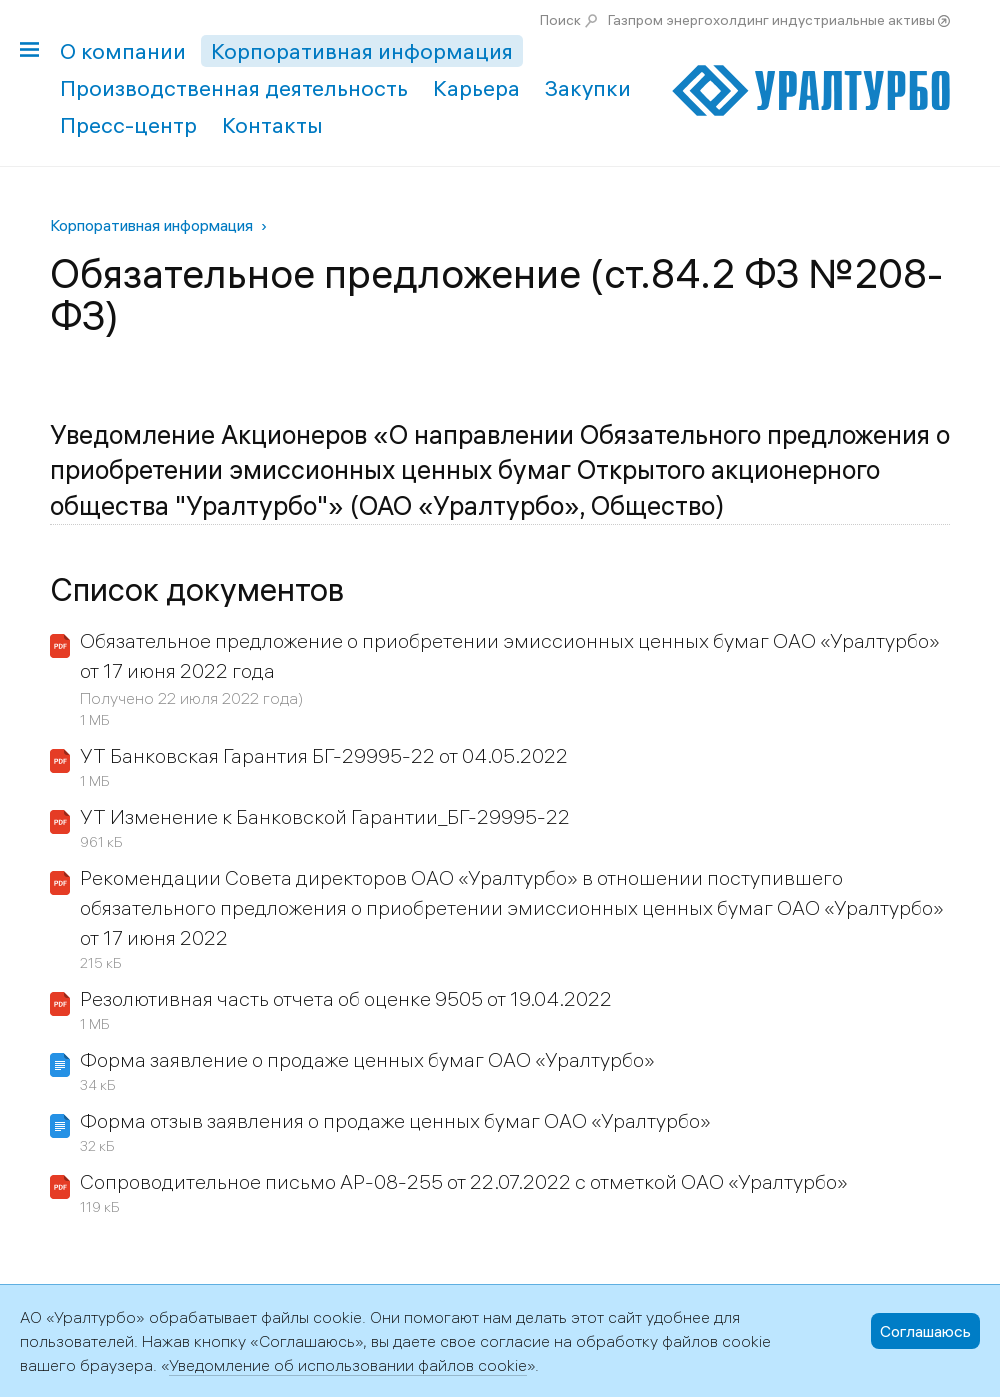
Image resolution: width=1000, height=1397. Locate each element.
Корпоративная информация (362, 51)
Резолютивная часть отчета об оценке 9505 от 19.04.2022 (346, 998)
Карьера (476, 88)
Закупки (588, 88)
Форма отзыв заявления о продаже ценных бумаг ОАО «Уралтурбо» (395, 1120)
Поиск (560, 20)
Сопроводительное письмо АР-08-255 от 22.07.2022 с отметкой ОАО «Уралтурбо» (464, 1181)
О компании (123, 51)
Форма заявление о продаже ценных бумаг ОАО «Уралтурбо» (367, 1059)
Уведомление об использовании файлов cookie (348, 1365)
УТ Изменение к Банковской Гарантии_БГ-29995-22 (325, 816)
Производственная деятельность (234, 88)
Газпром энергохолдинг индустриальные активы (771, 20)
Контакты (272, 125)
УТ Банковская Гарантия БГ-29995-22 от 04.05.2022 (324, 755)
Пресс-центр (128, 125)
